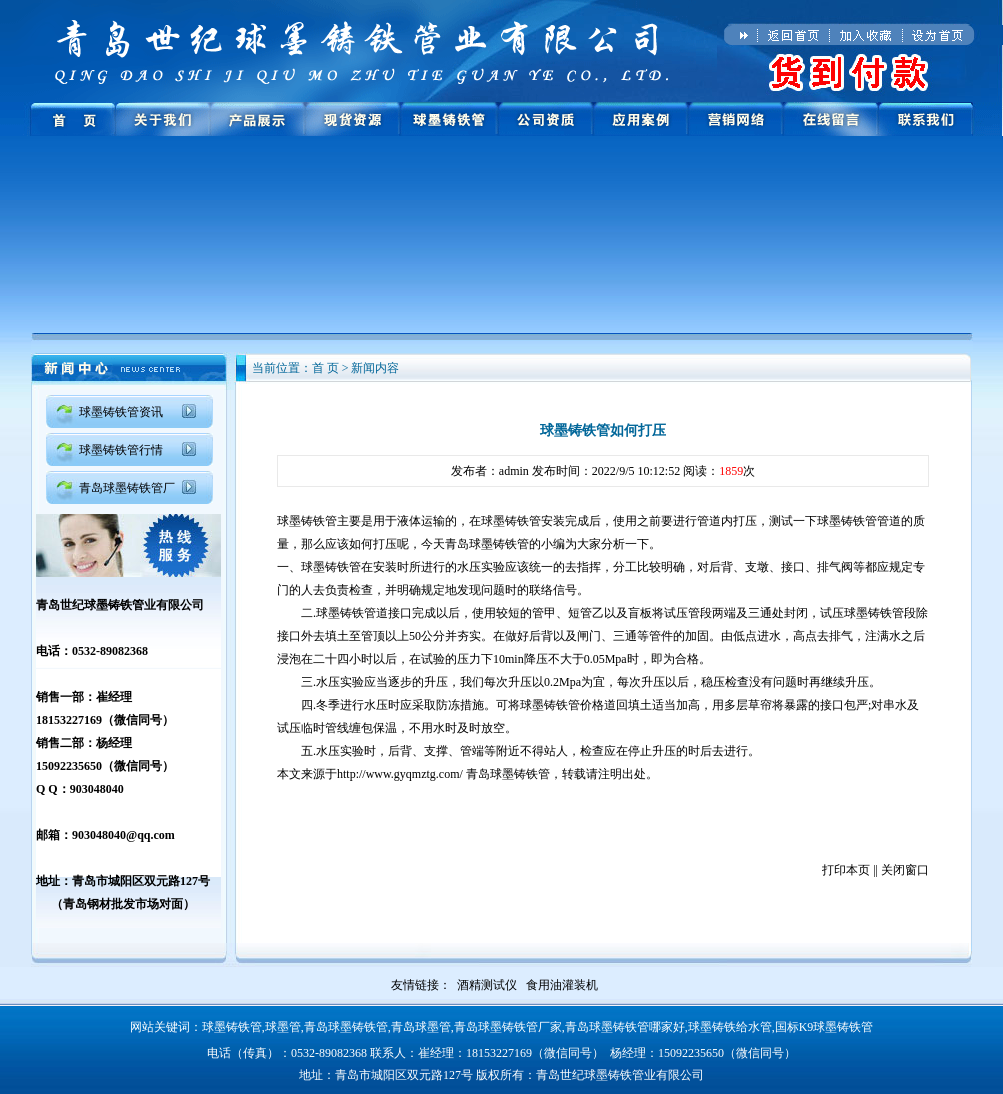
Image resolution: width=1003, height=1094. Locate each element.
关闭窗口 (905, 870)
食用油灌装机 (562, 985)
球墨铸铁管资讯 (121, 412)
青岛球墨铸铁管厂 (127, 488)
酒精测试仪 (487, 985)
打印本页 (846, 870)
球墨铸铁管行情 (121, 450)
